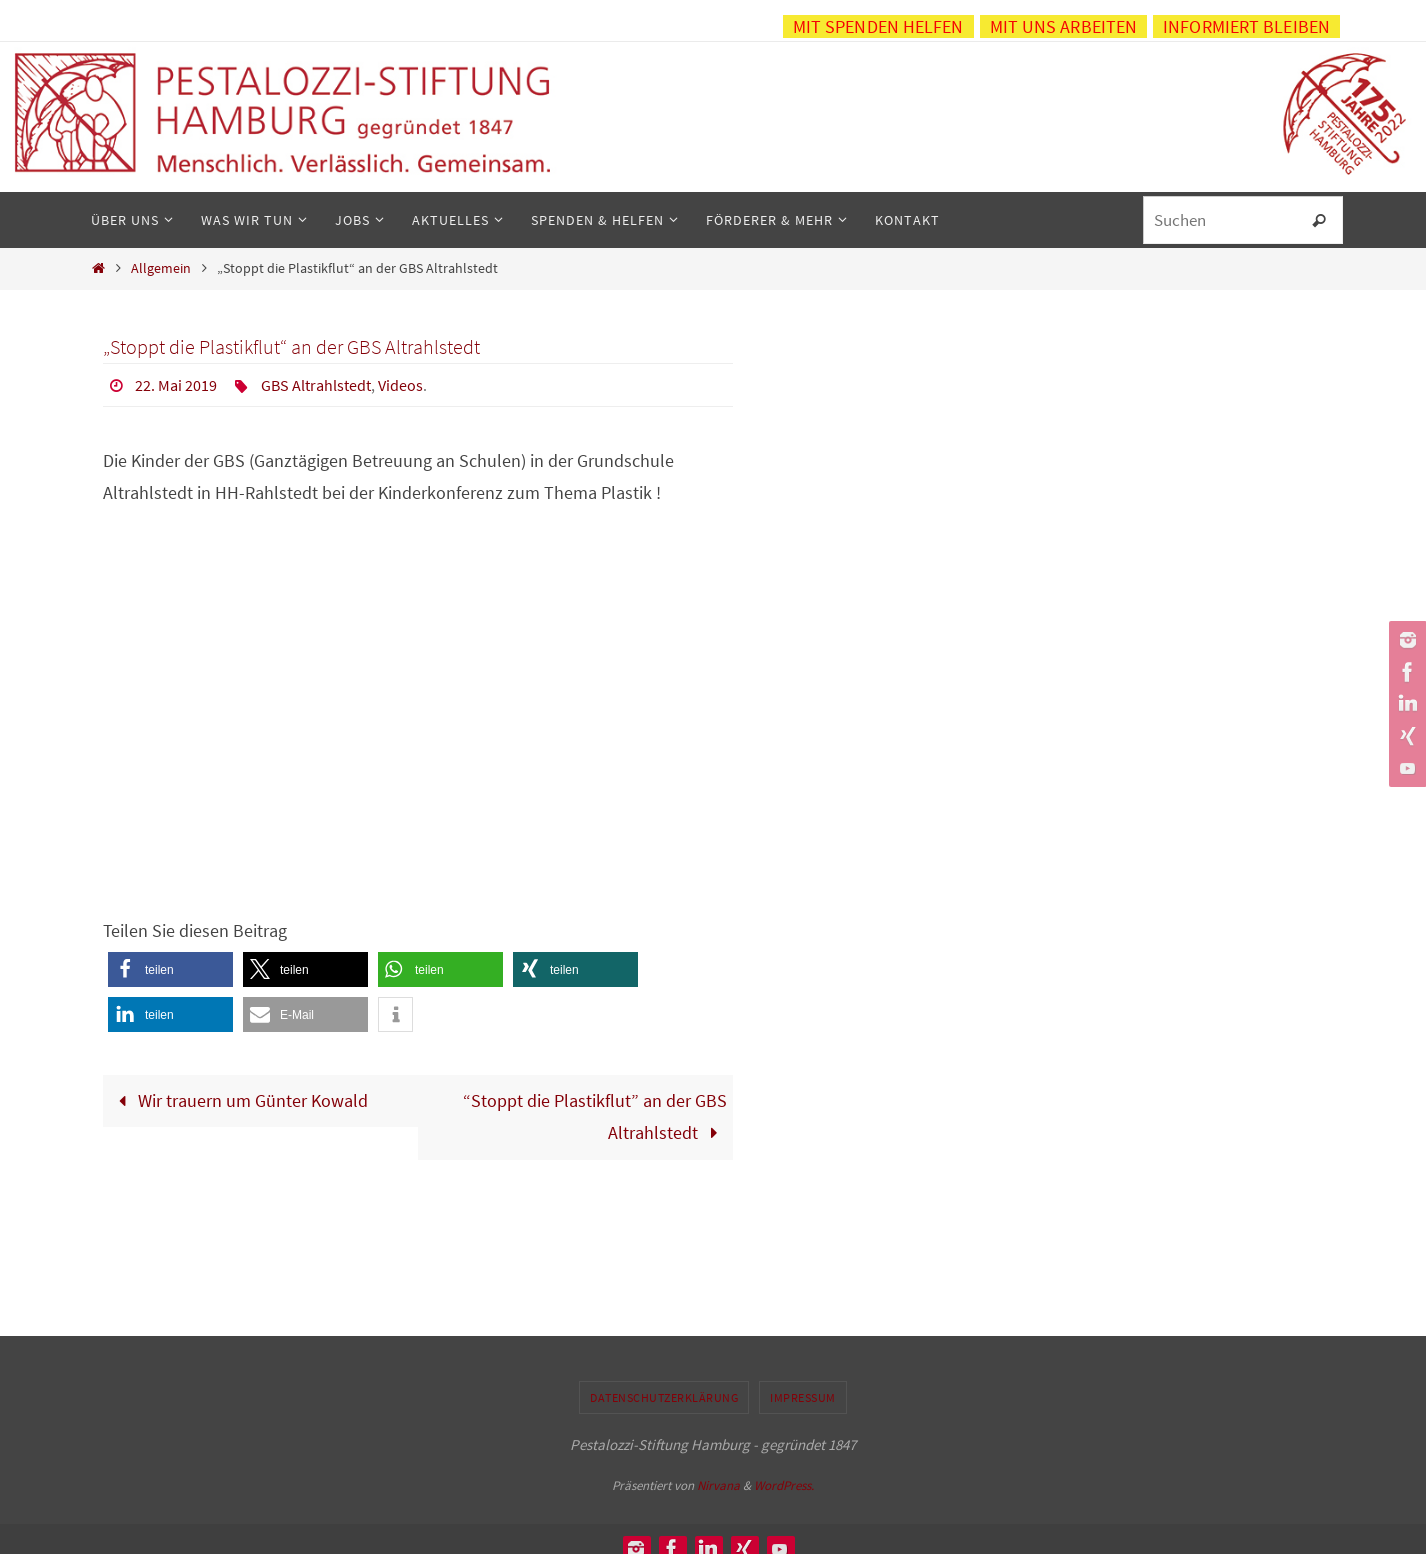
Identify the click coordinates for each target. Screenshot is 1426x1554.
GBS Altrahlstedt (316, 385)
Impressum (803, 1397)
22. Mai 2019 (176, 385)
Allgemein (161, 268)
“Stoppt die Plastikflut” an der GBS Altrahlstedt (595, 1116)
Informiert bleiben (1246, 26)
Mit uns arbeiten (1064, 26)
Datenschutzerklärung (664, 1397)
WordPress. (784, 1485)
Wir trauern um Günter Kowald (238, 1100)
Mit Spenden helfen (878, 26)
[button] (170, 969)
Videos (400, 385)
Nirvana (718, 1485)
